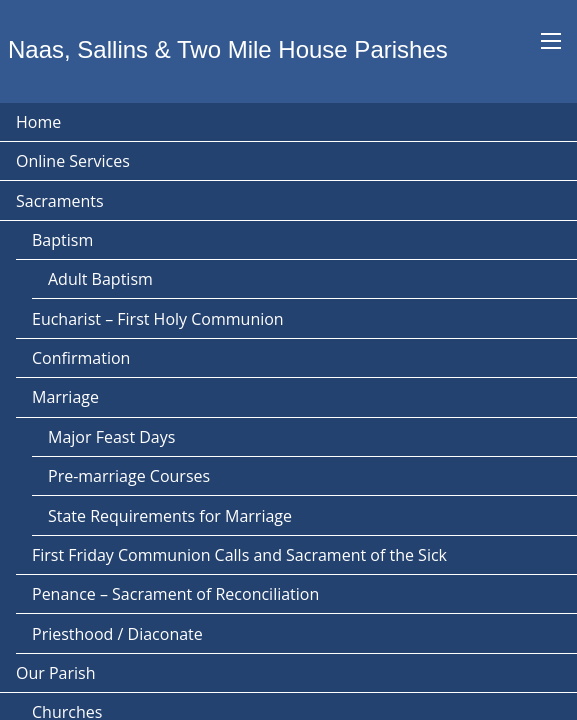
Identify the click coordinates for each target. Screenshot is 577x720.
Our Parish (55, 673)
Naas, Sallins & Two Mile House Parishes (228, 49)
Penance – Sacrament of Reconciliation (175, 594)
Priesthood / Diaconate (117, 634)
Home (38, 122)
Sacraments (60, 201)
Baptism (62, 240)
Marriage (65, 397)
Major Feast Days (111, 437)
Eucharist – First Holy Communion (158, 319)
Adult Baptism (100, 279)
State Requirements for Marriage (170, 516)
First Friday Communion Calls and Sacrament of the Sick (239, 555)
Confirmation (81, 358)
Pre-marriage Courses (129, 476)
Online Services (73, 161)
